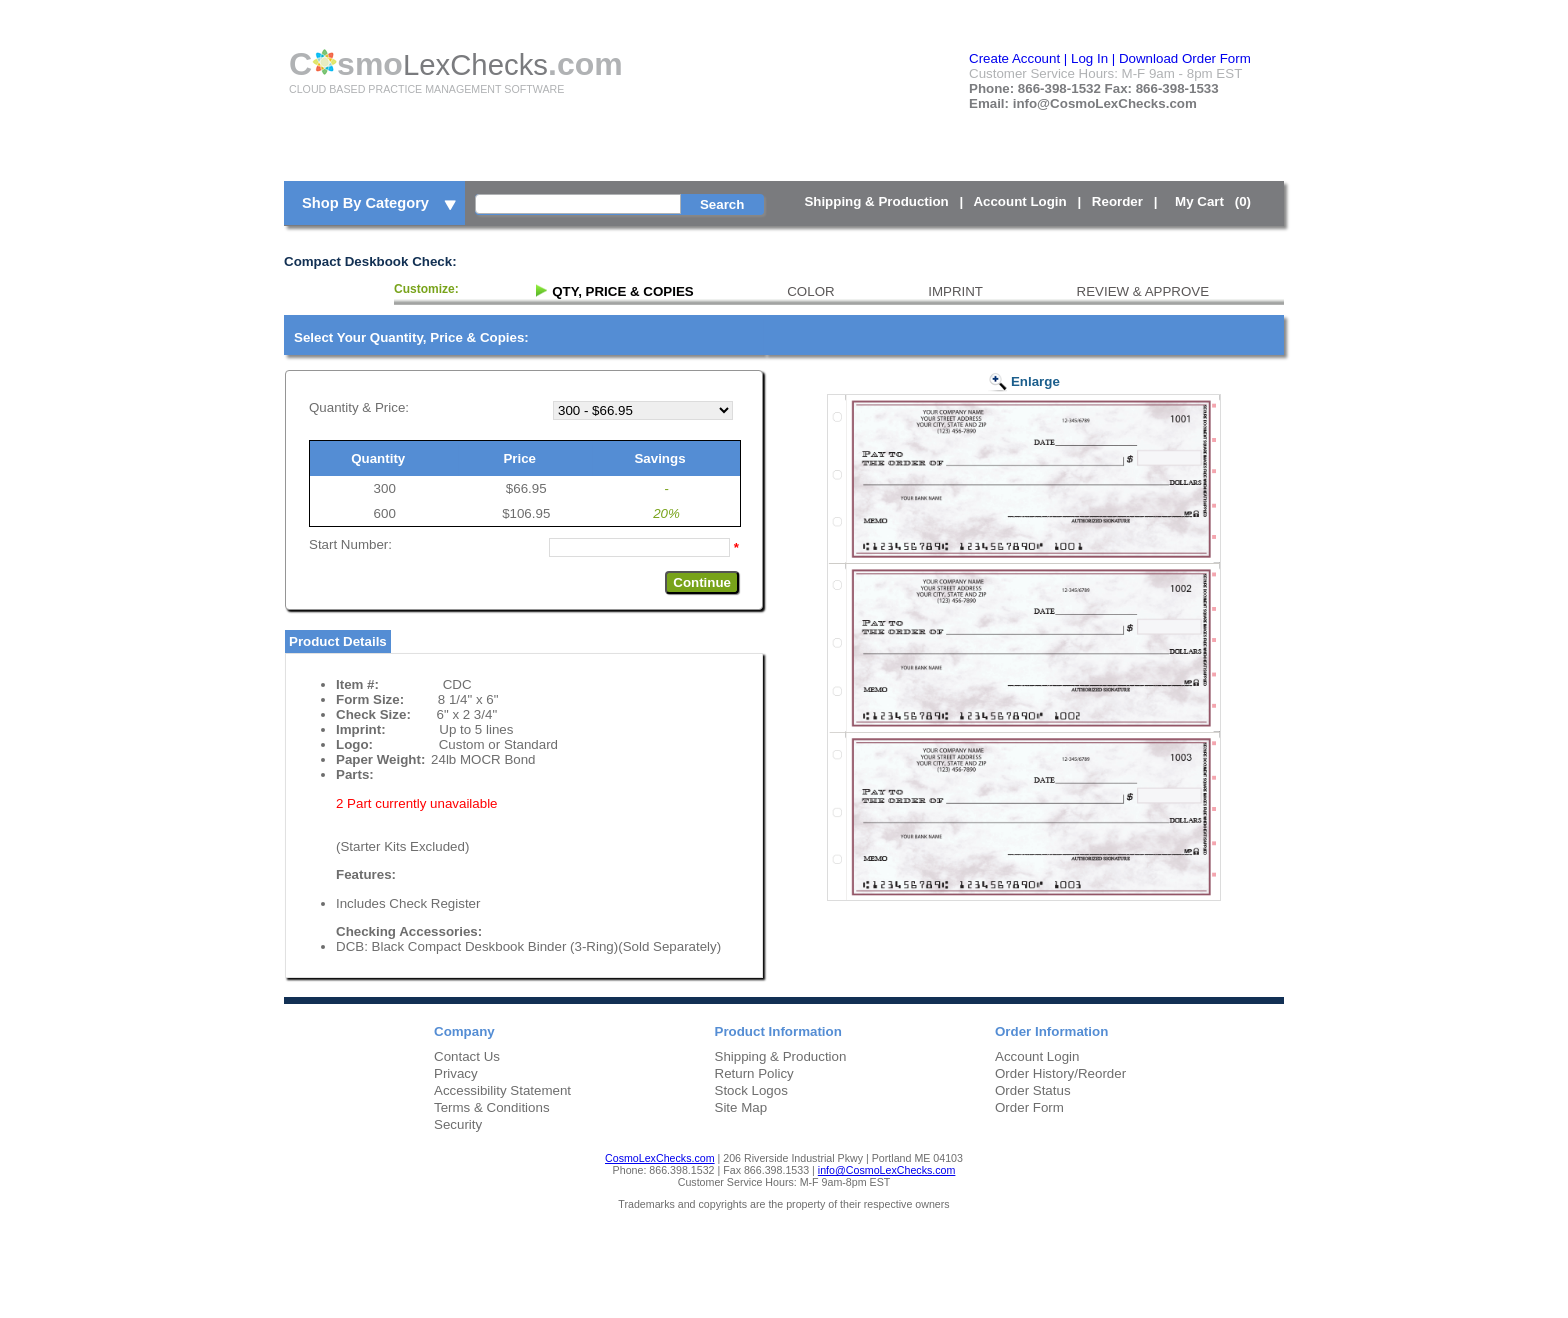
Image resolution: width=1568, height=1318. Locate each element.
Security (458, 1124)
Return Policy (754, 1073)
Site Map (741, 1107)
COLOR (810, 291)
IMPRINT (955, 291)
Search (722, 204)
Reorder (1117, 201)
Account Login (1019, 201)
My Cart (1216, 201)
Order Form (1029, 1107)
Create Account (1014, 58)
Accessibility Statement (502, 1090)
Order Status (1033, 1090)
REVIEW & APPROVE (1143, 291)
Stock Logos (751, 1090)
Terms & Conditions (492, 1107)
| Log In (1086, 58)
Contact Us (467, 1056)
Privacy (456, 1073)
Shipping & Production (876, 201)
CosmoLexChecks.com (660, 1158)
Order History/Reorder (1060, 1073)
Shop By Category (380, 204)
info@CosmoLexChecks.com (887, 1170)
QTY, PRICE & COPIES (622, 291)
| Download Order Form (1181, 58)
